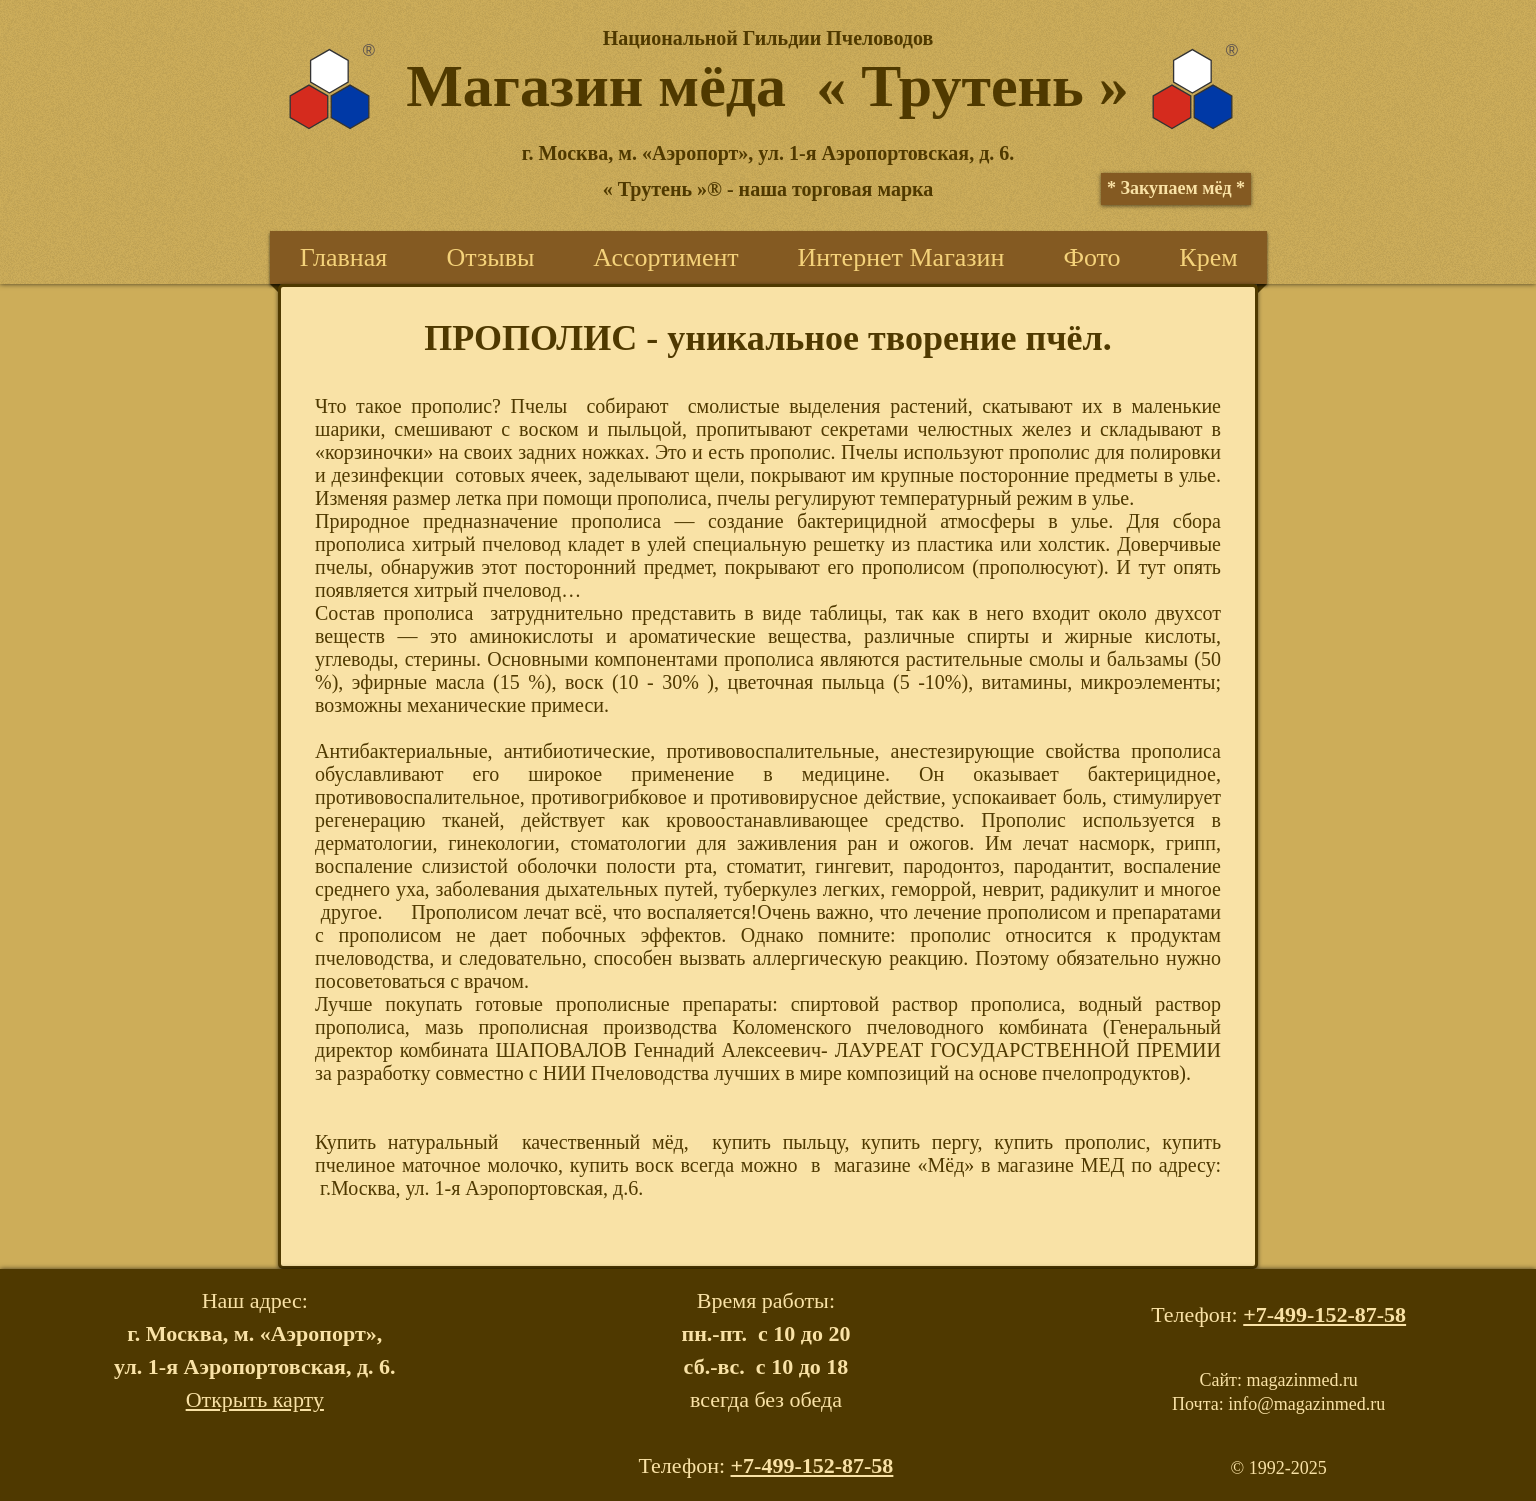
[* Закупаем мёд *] (1176, 189)
